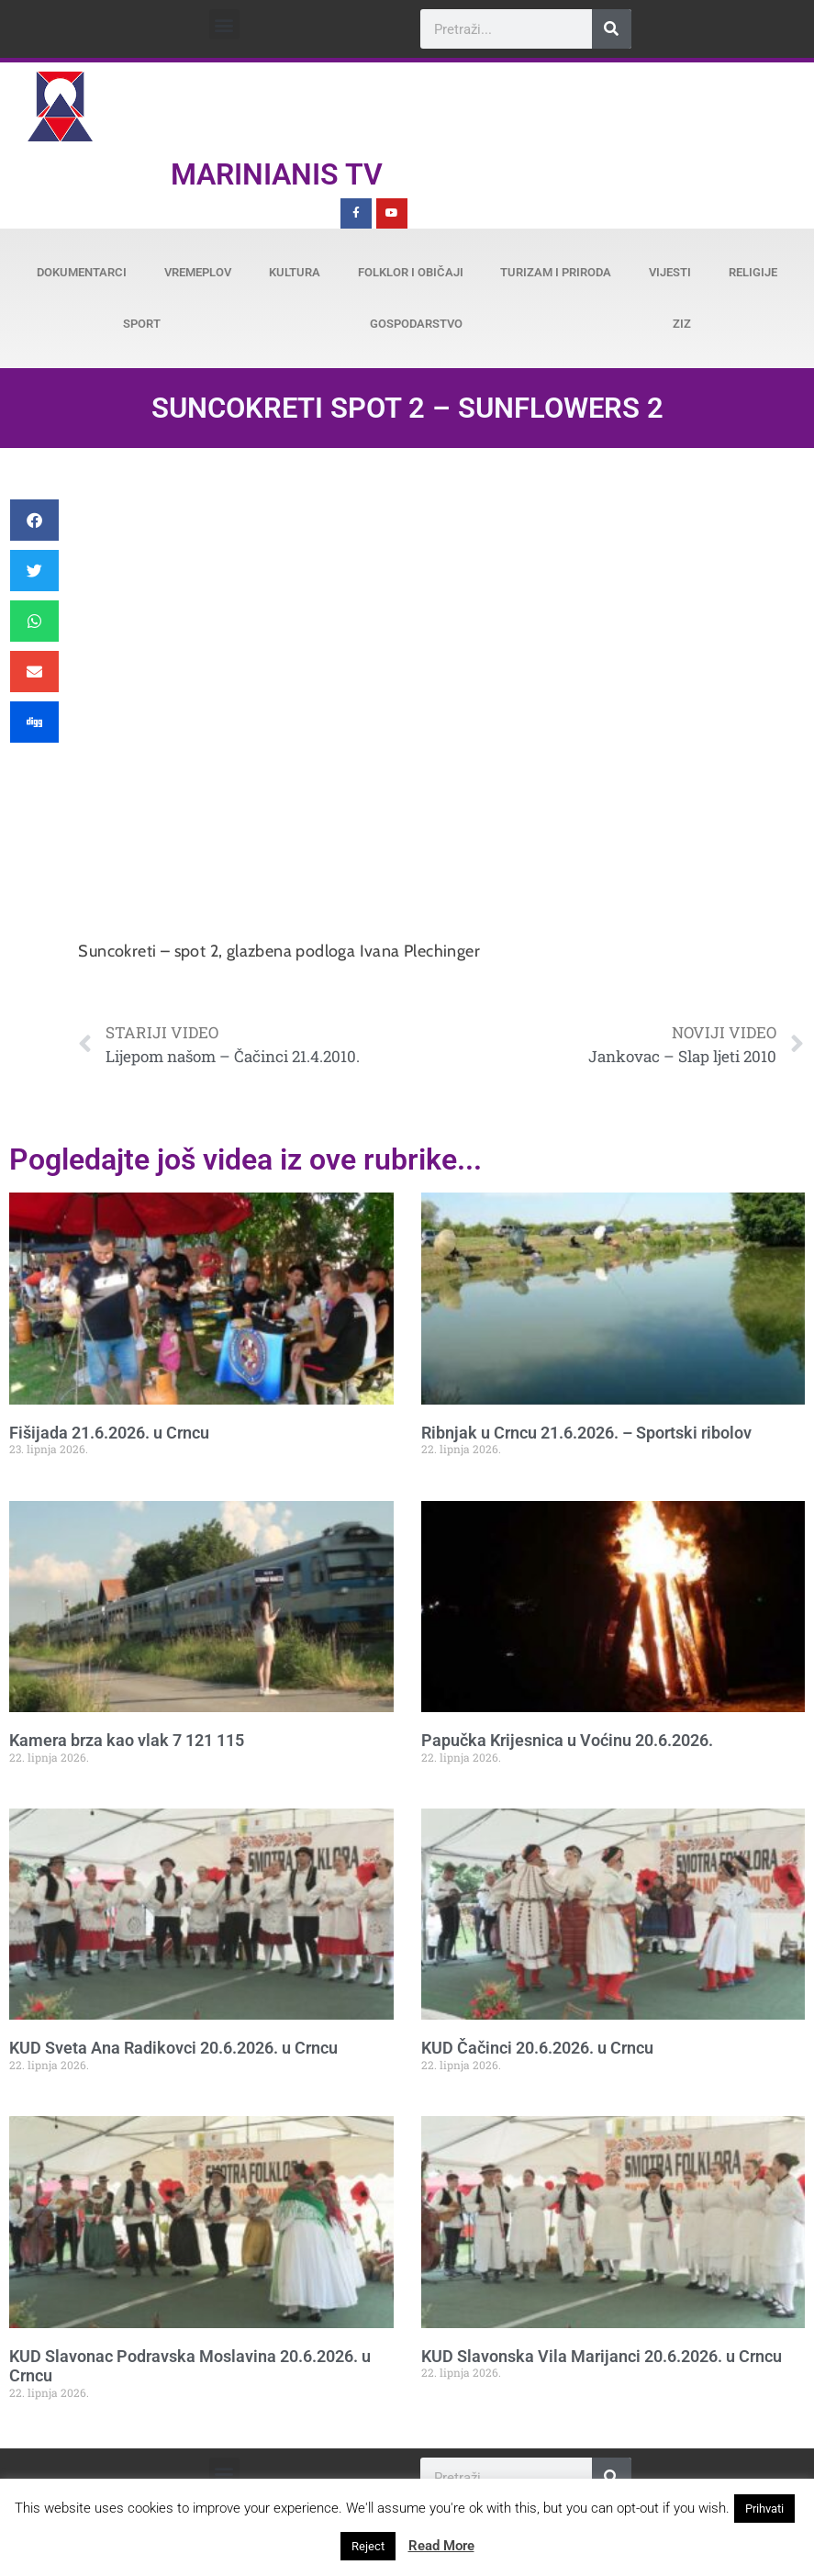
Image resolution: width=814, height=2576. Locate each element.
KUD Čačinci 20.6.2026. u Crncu (537, 2047)
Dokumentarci (82, 272)
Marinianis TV (277, 174)
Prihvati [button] (764, 2508)
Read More (441, 2545)
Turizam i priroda (555, 272)
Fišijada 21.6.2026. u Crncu (109, 1432)
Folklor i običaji (410, 272)
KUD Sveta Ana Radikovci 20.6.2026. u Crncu (173, 2047)
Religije (753, 272)
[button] (224, 24)
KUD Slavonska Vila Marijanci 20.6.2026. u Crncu (601, 2356)
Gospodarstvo (416, 323)
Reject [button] (368, 2546)
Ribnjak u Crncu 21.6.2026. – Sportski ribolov (586, 1432)
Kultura (294, 272)
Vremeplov (197, 272)
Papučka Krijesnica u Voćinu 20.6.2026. (567, 1740)
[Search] (611, 29)
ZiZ (682, 323)
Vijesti (670, 272)
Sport (142, 323)
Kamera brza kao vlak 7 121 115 (126, 1740)
